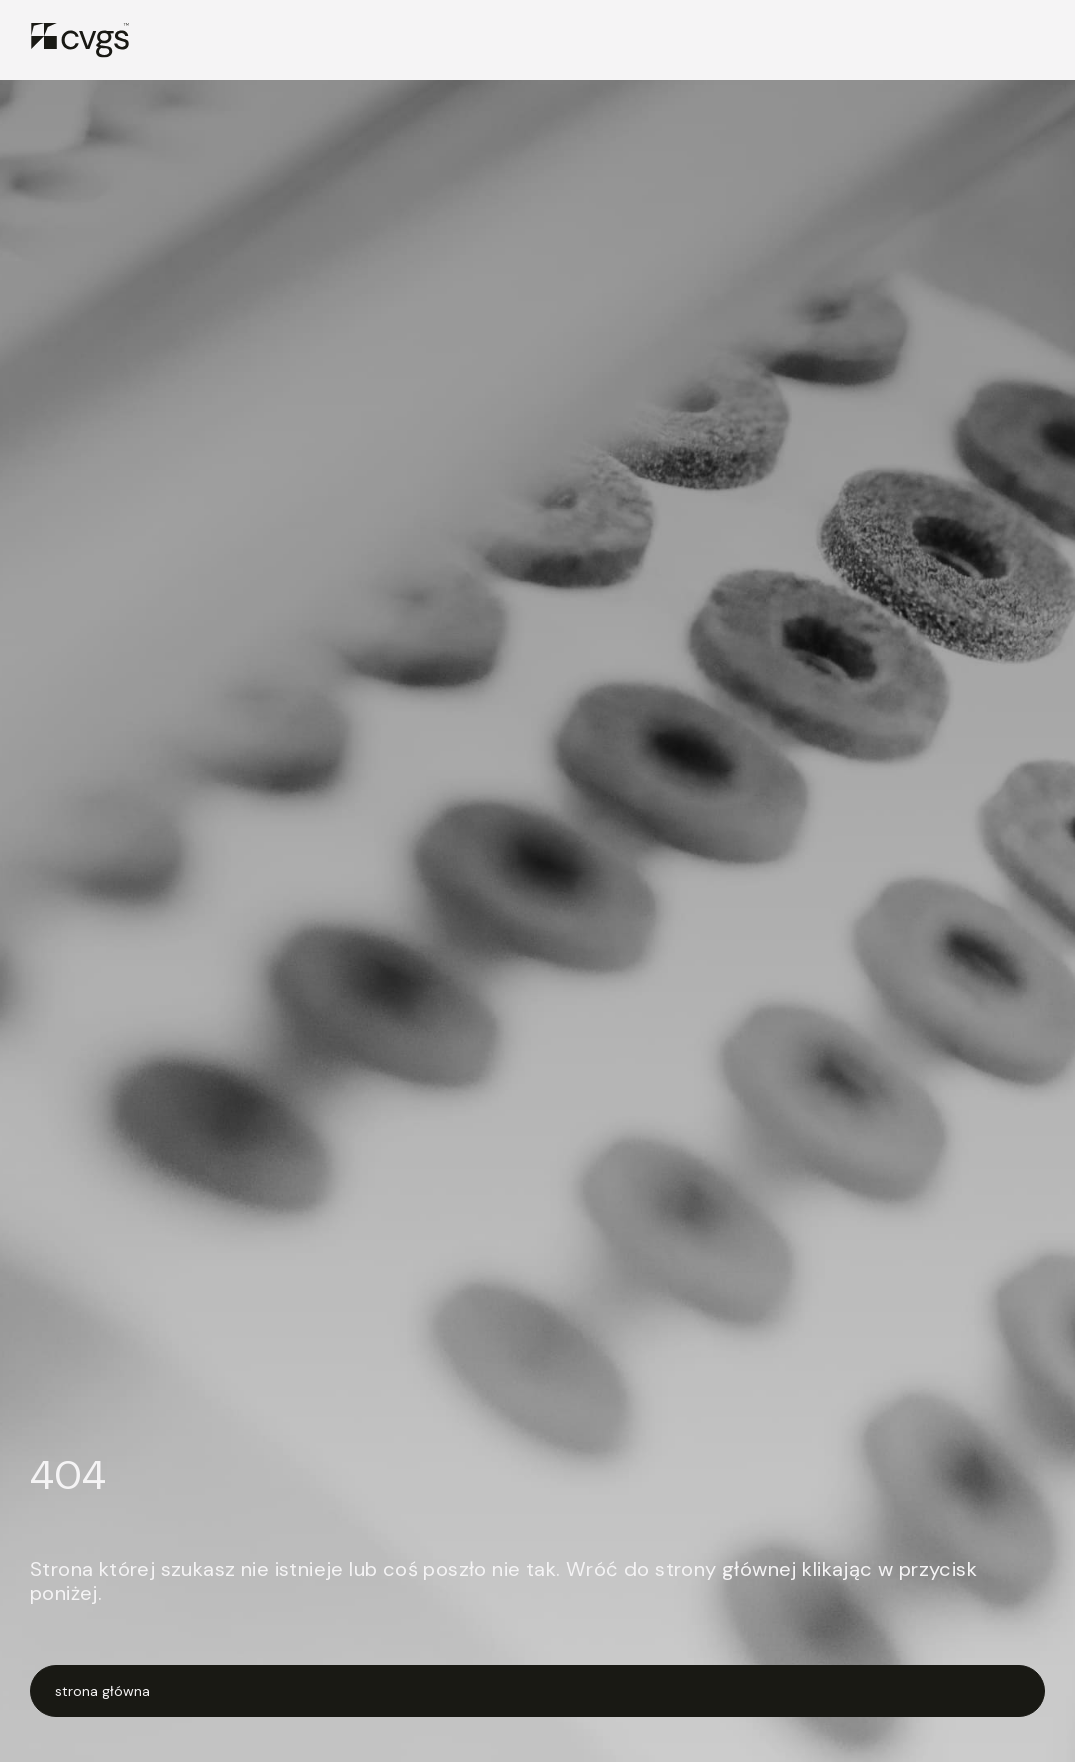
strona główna (102, 1691)
